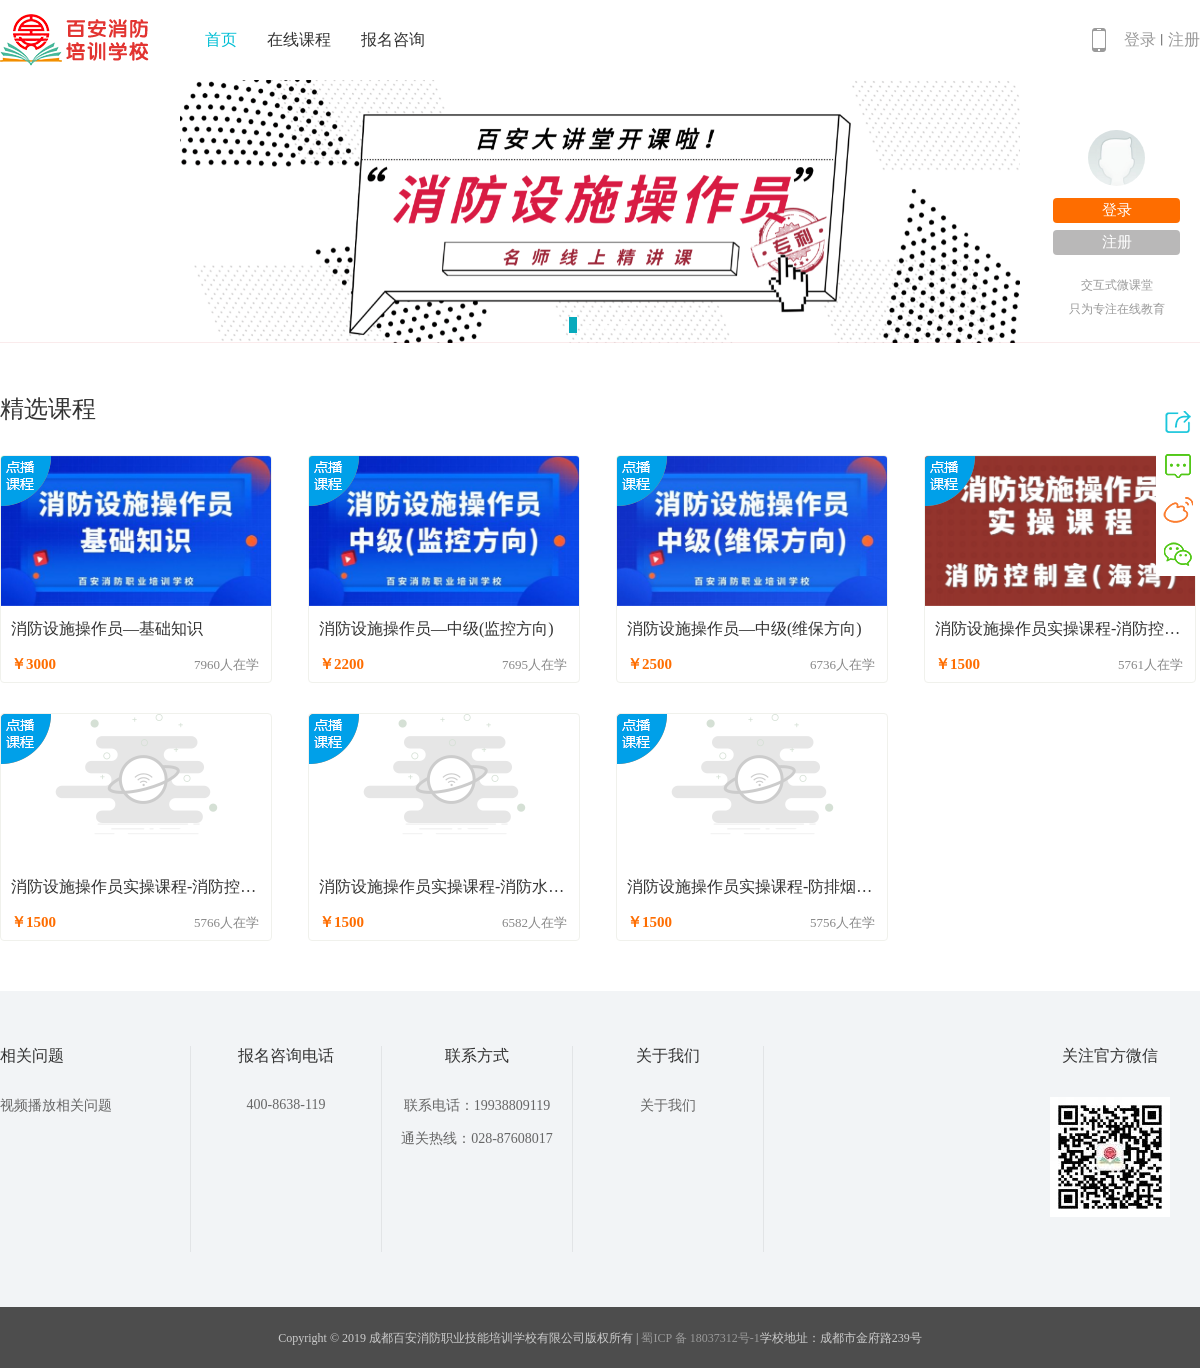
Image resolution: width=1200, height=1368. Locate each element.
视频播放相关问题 (56, 1105)
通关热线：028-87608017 (477, 1138)
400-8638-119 (286, 1104)
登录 (1140, 39)
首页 (221, 39)
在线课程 (299, 39)
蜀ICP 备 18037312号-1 (700, 1338)
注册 (1184, 39)
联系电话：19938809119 (477, 1105)
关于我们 (668, 1105)
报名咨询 (393, 39)
